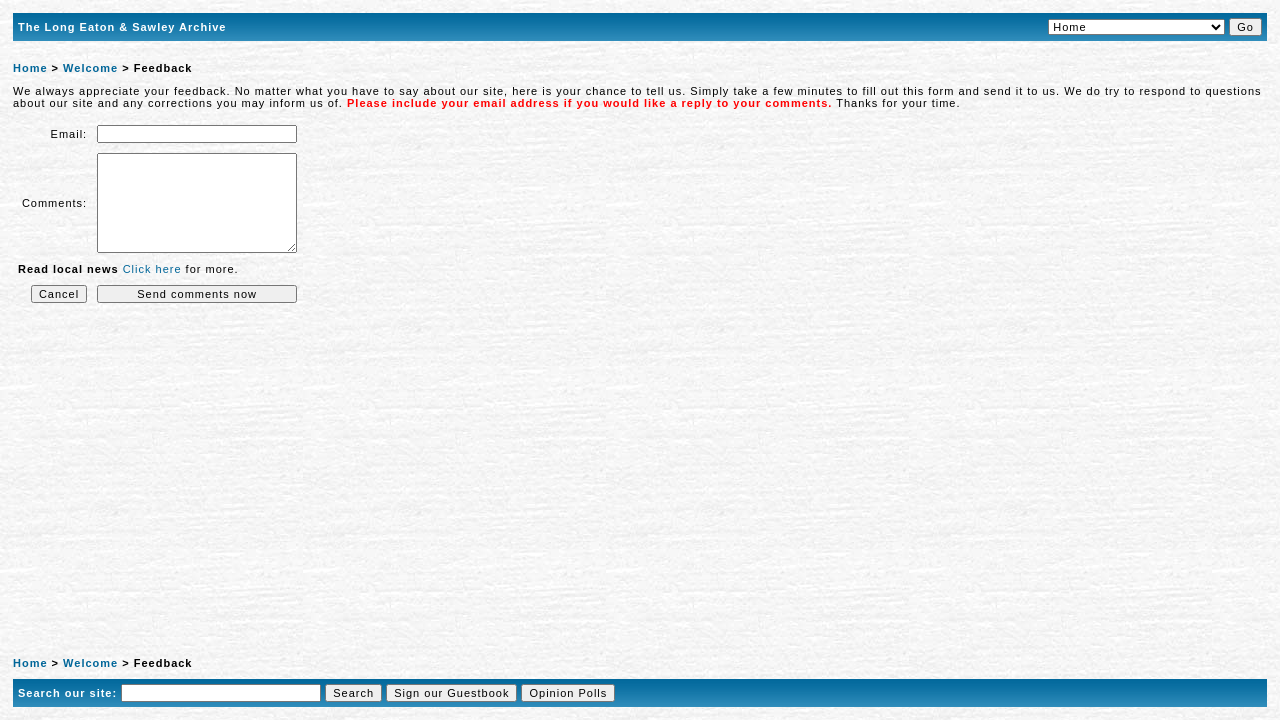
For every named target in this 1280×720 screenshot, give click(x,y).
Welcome (90, 68)
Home (30, 68)
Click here (152, 269)
